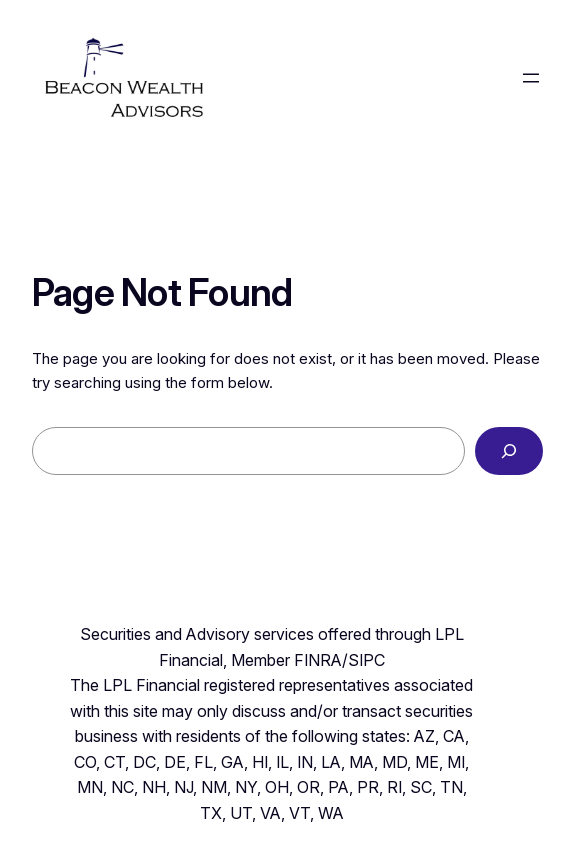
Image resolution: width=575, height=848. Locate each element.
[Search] (509, 451)
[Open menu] (531, 78)
